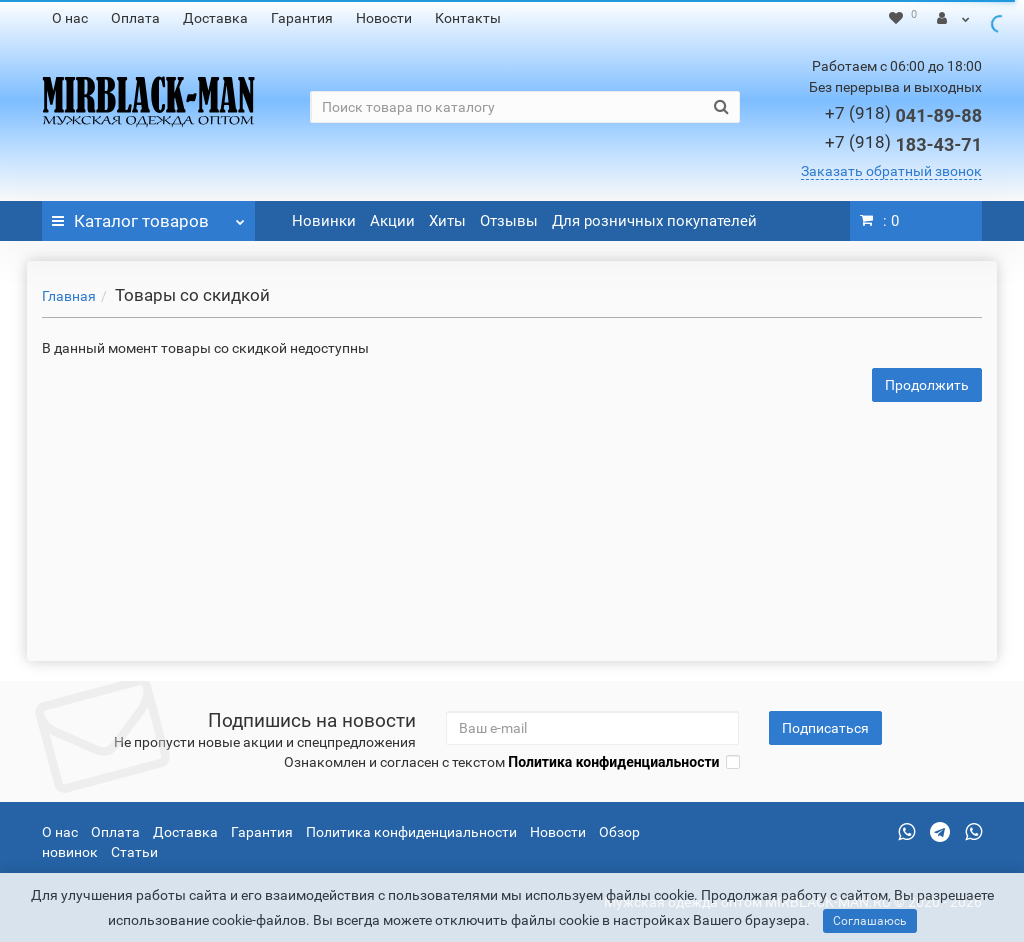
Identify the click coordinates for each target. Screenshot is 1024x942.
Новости (384, 18)
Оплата (135, 18)
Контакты (468, 18)
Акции (392, 221)
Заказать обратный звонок (891, 171)
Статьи (134, 852)
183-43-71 (903, 144)
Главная (69, 296)
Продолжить (927, 385)
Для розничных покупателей (654, 221)
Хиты (447, 221)
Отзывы (509, 221)
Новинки (324, 221)
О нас (70, 18)
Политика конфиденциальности (411, 832)
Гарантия (302, 18)
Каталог (148, 216)
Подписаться (825, 728)
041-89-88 (903, 115)
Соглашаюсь (870, 921)
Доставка (215, 18)
